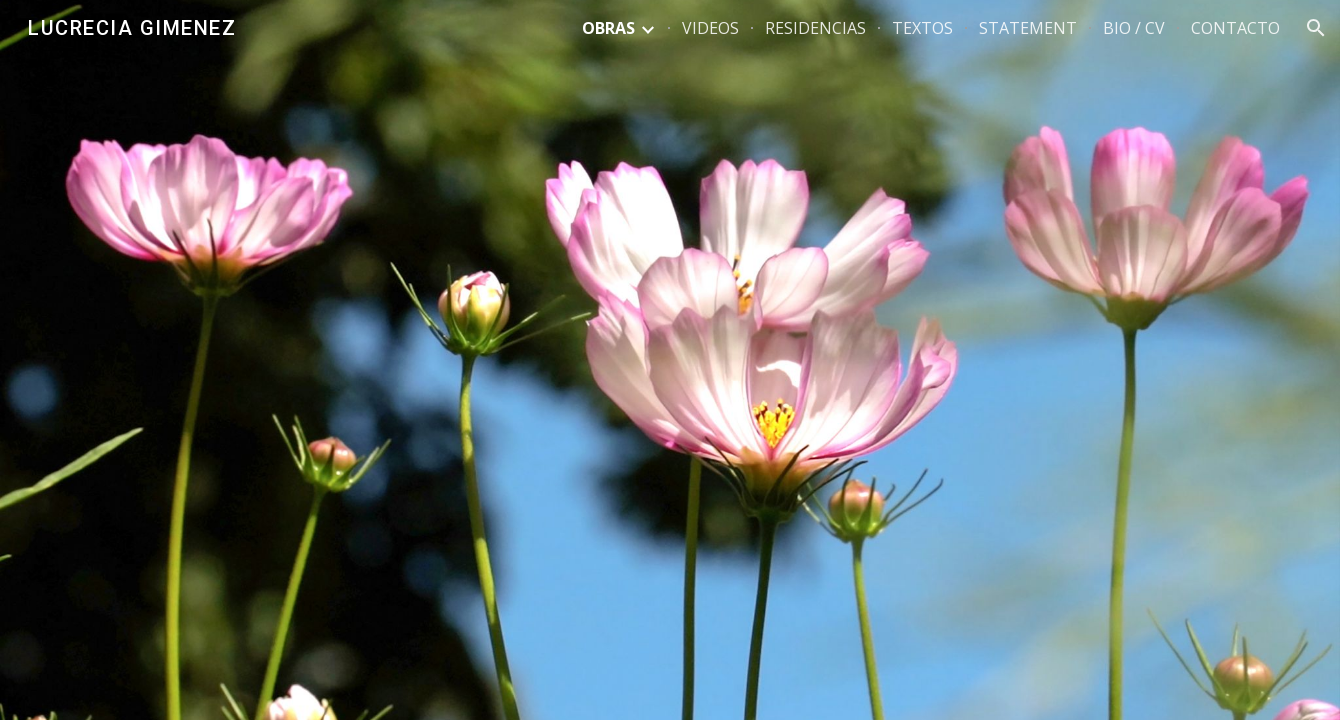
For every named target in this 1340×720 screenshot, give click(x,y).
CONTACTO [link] (1235, 28)
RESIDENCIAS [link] (815, 28)
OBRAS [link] (608, 28)
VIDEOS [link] (710, 28)
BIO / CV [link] (1134, 28)
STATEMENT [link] (1028, 28)
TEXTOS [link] (922, 28)
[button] (1316, 28)
